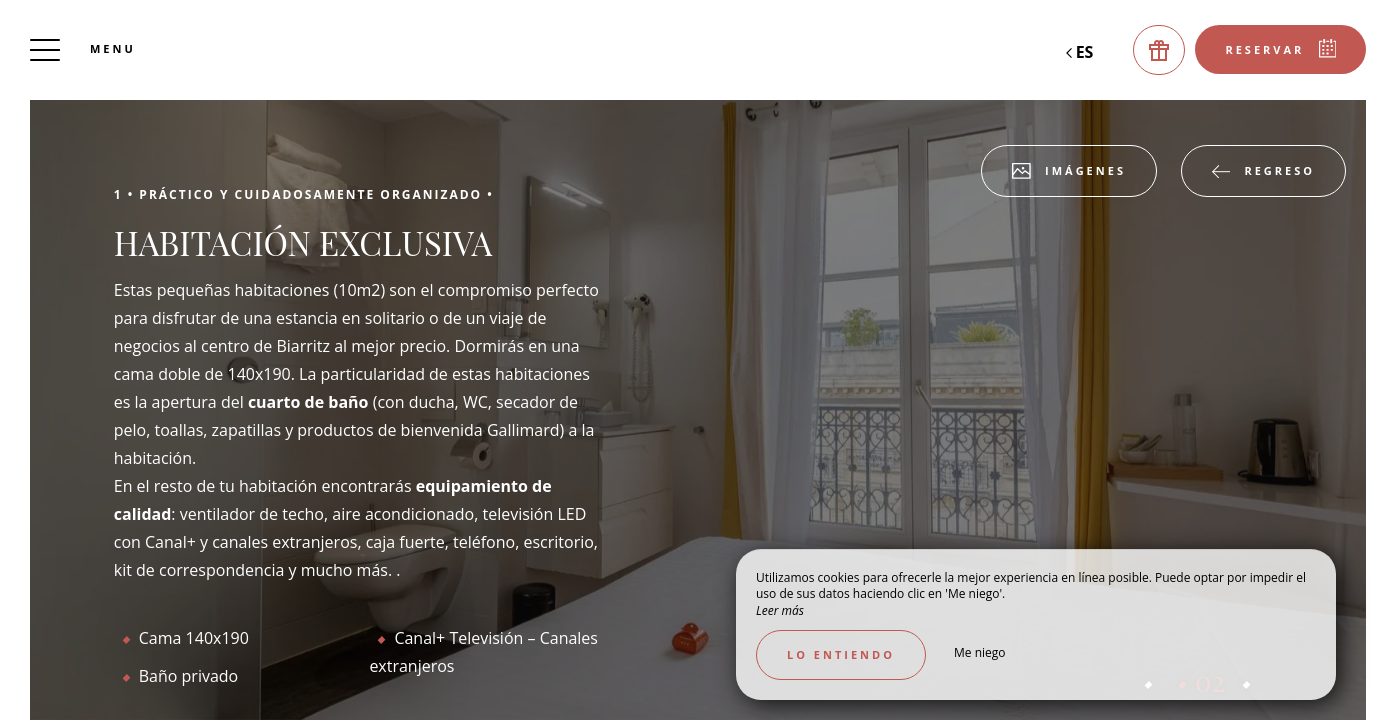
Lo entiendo (841, 654)
